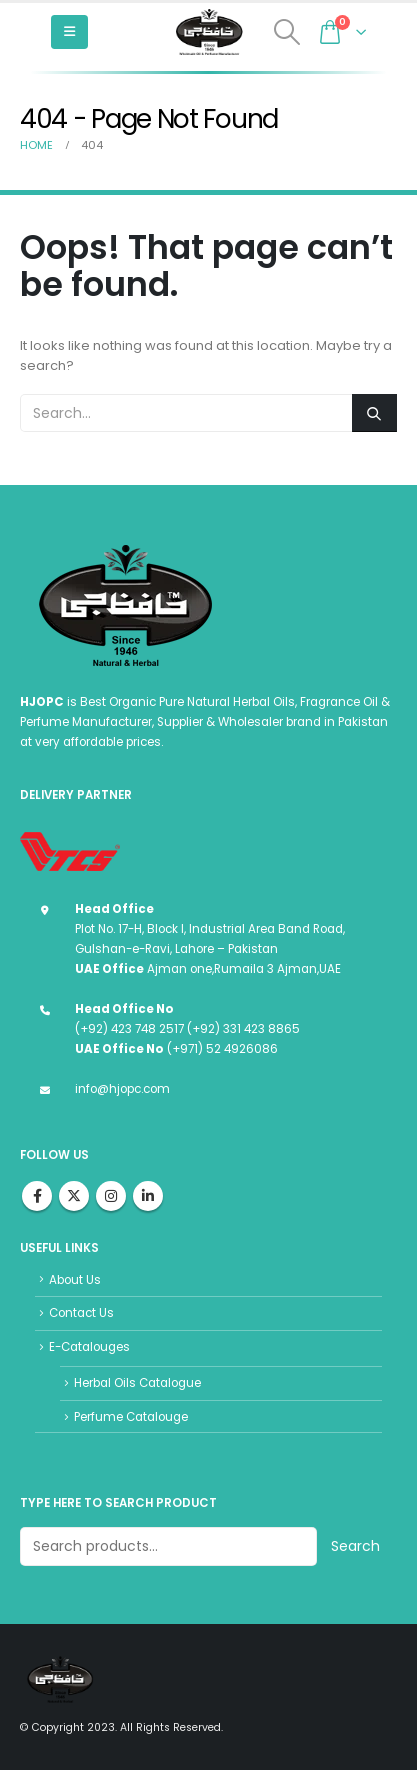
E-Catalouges (89, 1347)
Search (355, 1546)
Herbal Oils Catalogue (137, 1383)
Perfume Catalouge (131, 1417)
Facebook (37, 1196)
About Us (75, 1280)
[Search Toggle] (287, 32)
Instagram (111, 1196)
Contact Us (81, 1313)
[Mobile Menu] (69, 32)
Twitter (74, 1196)
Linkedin (148, 1196)
